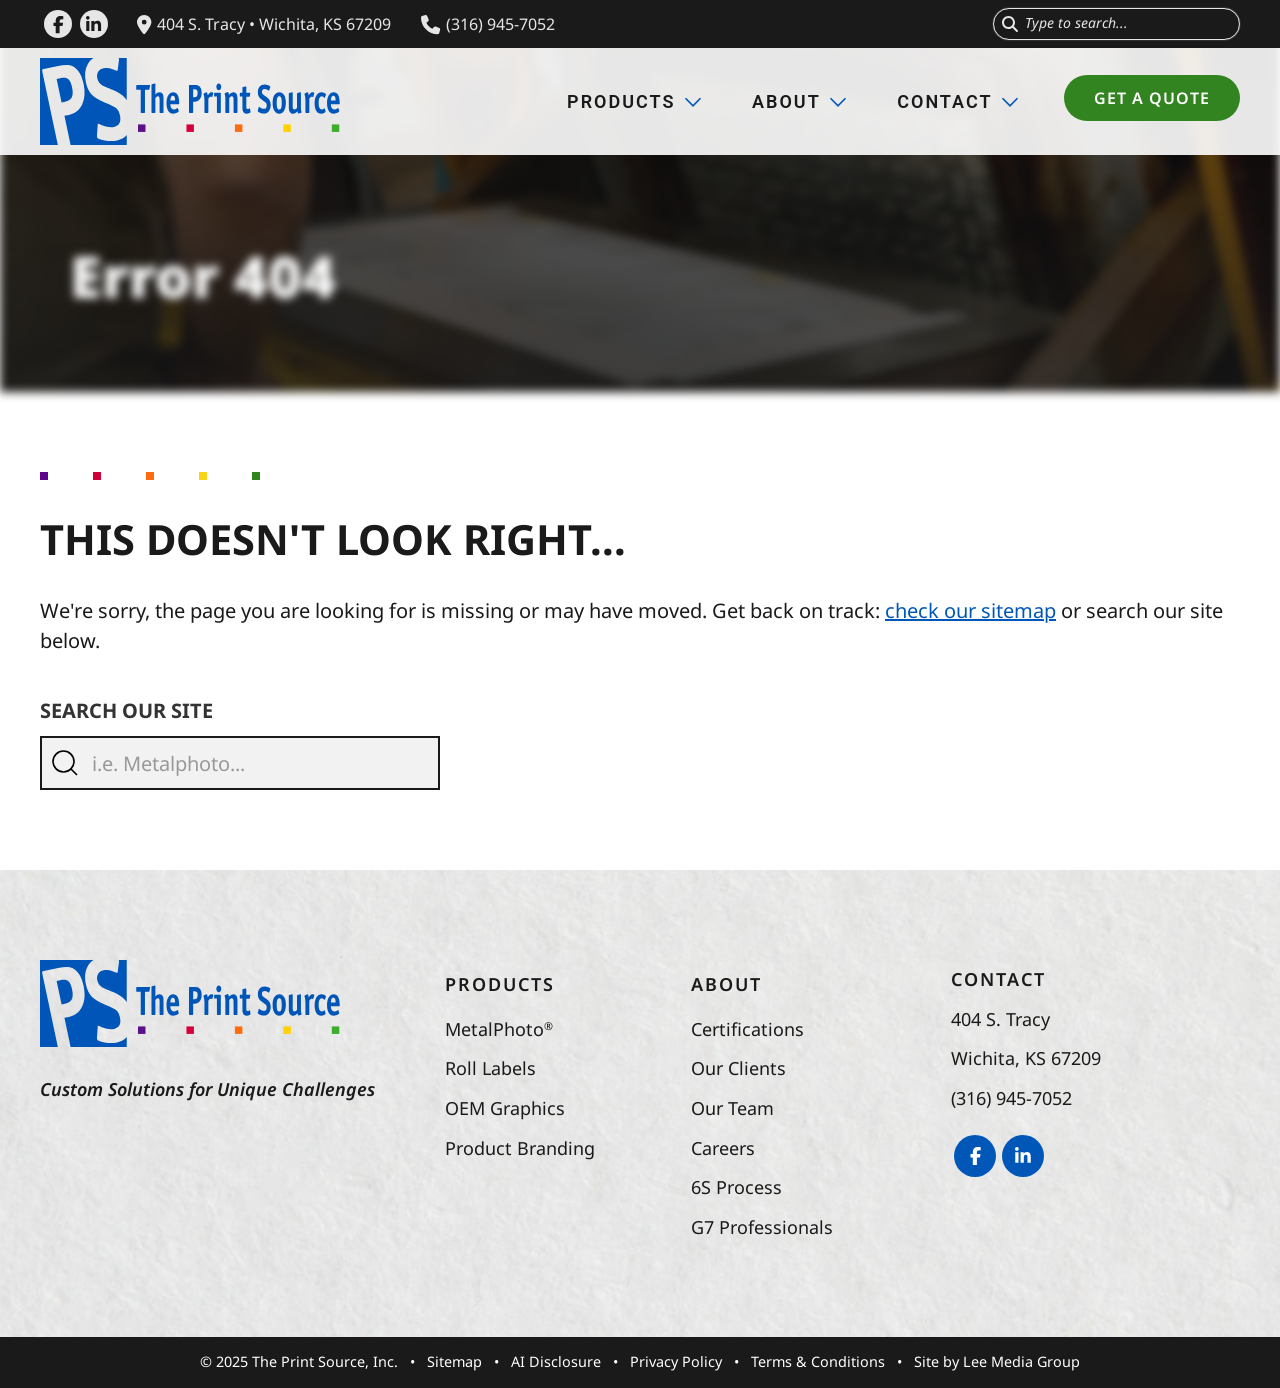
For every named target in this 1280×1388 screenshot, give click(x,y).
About (726, 984)
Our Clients (738, 1068)
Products (500, 984)
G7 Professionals (762, 1227)
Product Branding (520, 1148)
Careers (723, 1148)
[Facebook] (58, 24)
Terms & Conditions (818, 1361)
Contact (998, 979)
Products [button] (634, 101)
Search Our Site (126, 710)
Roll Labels (490, 1068)
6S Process (736, 1187)
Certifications (747, 1029)
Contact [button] (958, 101)
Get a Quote (1167, 98)
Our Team (732, 1108)
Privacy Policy (676, 1361)
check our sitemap (970, 610)
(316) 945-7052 (488, 24)
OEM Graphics (505, 1108)
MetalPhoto (499, 1029)
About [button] (799, 101)
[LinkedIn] (94, 24)
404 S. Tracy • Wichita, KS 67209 (264, 24)
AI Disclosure (556, 1361)
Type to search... (1076, 22)
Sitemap (454, 1361)
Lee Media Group (1021, 1361)
